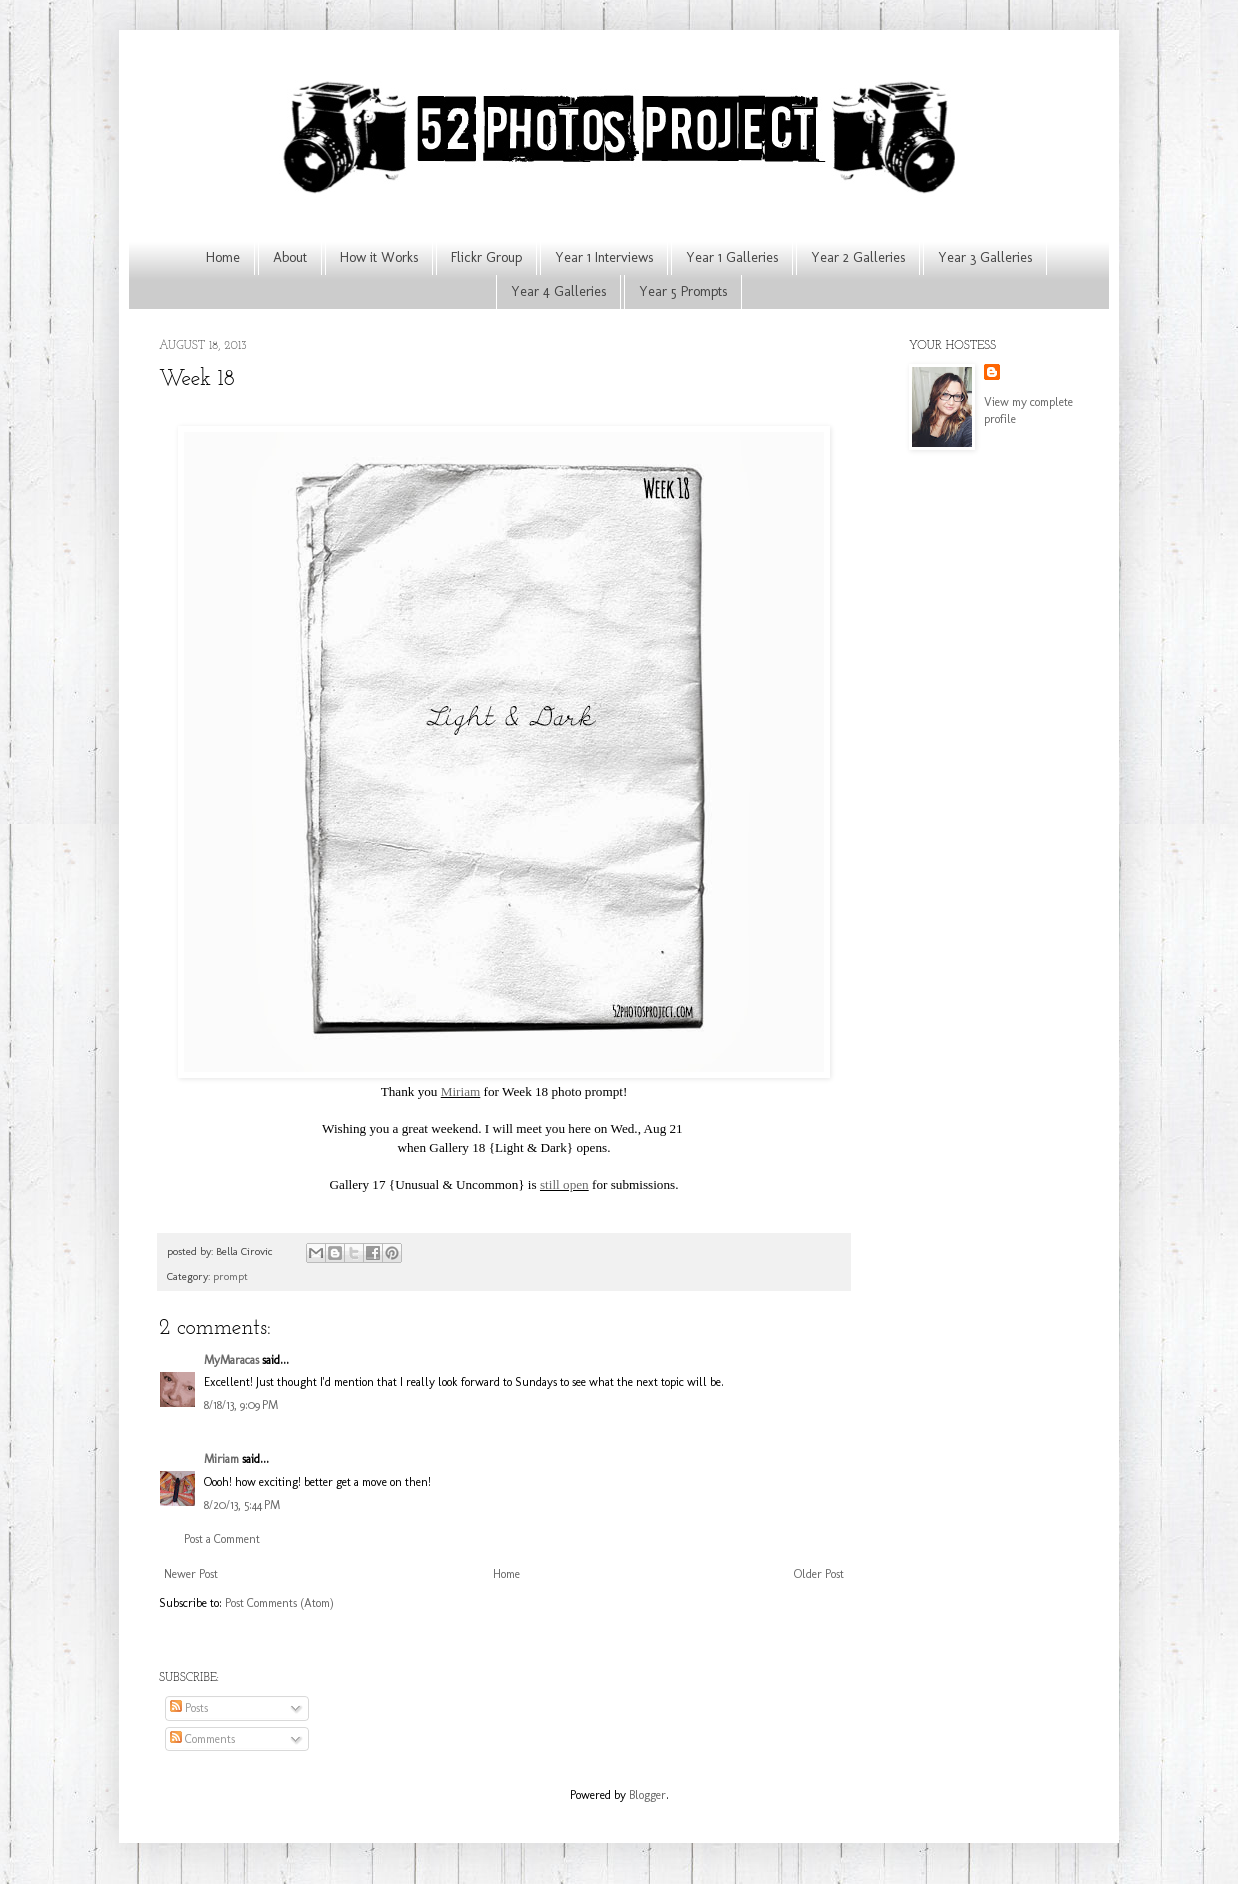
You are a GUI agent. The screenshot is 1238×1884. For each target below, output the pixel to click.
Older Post (819, 1574)
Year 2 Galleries (858, 257)
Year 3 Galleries (985, 257)
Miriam (461, 1091)
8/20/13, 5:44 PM (242, 1505)
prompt (230, 1276)
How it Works (379, 257)
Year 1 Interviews (604, 257)
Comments (202, 1739)
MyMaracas (231, 1360)
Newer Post (191, 1574)
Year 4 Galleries (558, 291)
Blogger (647, 1795)
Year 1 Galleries (732, 257)
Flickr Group (486, 257)
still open (564, 1184)
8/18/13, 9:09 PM (241, 1405)
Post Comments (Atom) (279, 1603)
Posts (189, 1708)
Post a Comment (222, 1539)
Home (223, 257)
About (290, 257)
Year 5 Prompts (683, 291)
